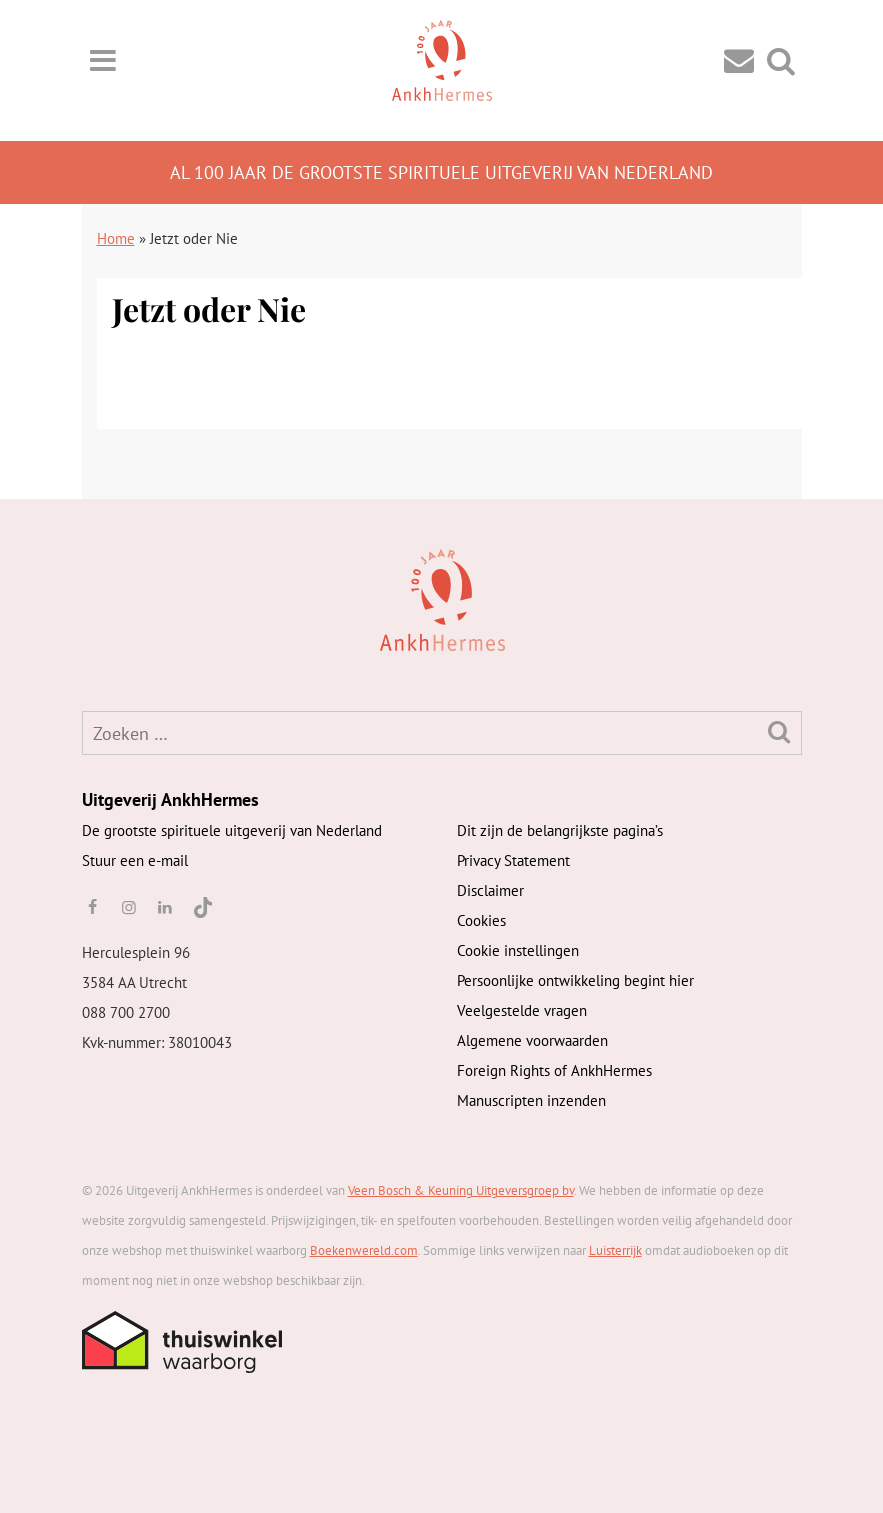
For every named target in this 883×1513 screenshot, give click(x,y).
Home (116, 238)
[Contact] (739, 59)
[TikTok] (201, 907)
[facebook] (93, 907)
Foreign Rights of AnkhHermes (554, 1070)
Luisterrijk (615, 1250)
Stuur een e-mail (135, 860)
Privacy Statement (513, 860)
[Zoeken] (780, 731)
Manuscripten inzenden (531, 1100)
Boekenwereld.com (364, 1250)
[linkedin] (165, 907)
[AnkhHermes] (113, 598)
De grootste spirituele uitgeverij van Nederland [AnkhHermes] (232, 830)
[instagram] (129, 907)
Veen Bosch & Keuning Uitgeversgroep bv (461, 1190)
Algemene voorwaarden (532, 1040)
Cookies (481, 920)
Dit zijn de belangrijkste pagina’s (560, 830)
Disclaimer (490, 890)
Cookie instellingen (518, 950)
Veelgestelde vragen (522, 1010)
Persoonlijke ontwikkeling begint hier (575, 980)
